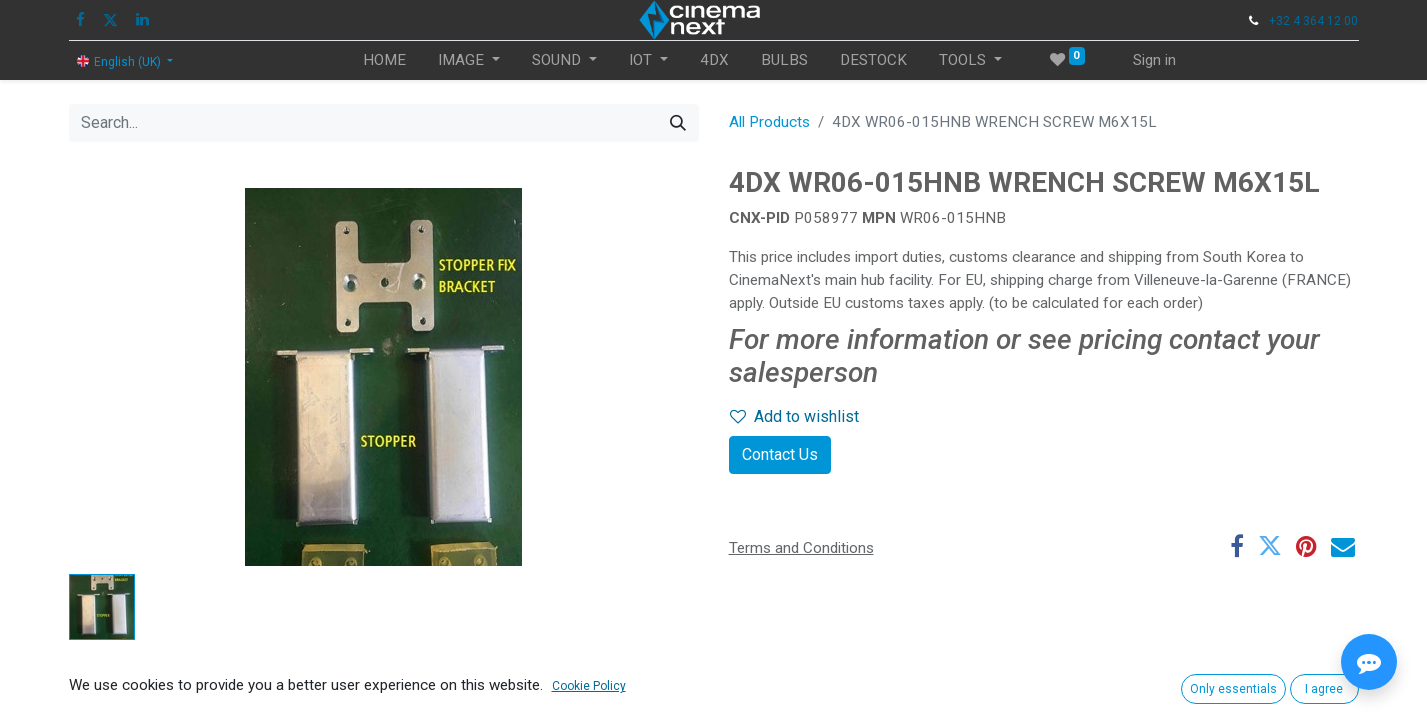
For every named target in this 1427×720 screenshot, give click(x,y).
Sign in (1154, 60)
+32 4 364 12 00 (1313, 21)
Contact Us (780, 454)
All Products (769, 122)
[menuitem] (384, 60)
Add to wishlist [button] (794, 416)
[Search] (678, 123)
